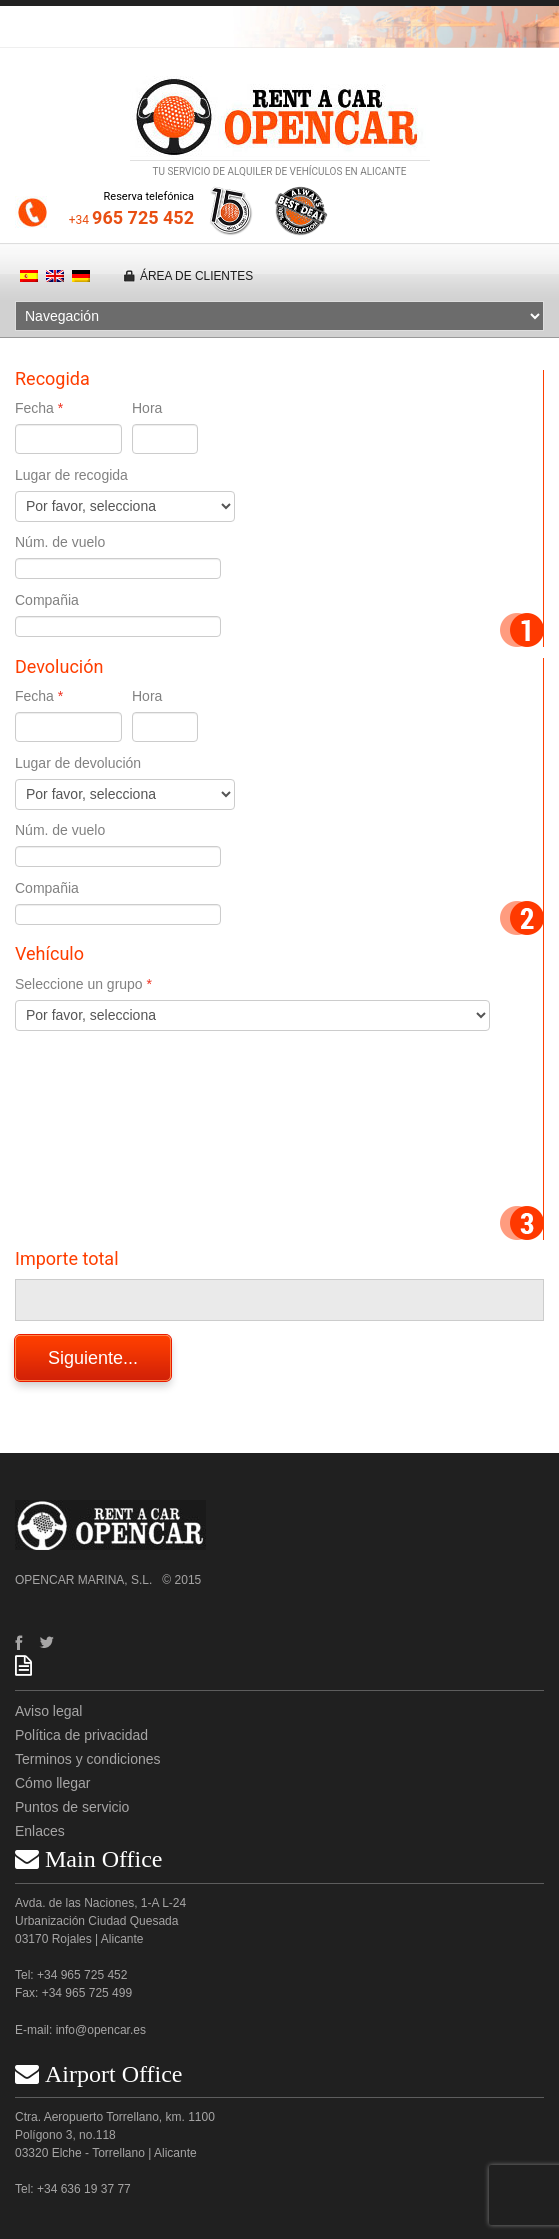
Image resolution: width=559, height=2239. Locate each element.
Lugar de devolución (78, 763)
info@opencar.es (101, 2030)
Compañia (47, 600)
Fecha (34, 408)
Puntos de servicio (72, 1807)
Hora (147, 408)
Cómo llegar (52, 1783)
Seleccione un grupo (79, 984)
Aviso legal (48, 1711)
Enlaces (40, 1831)
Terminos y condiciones (88, 1759)
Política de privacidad (81, 1735)
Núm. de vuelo (60, 542)
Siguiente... (93, 1358)
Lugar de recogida (71, 475)
